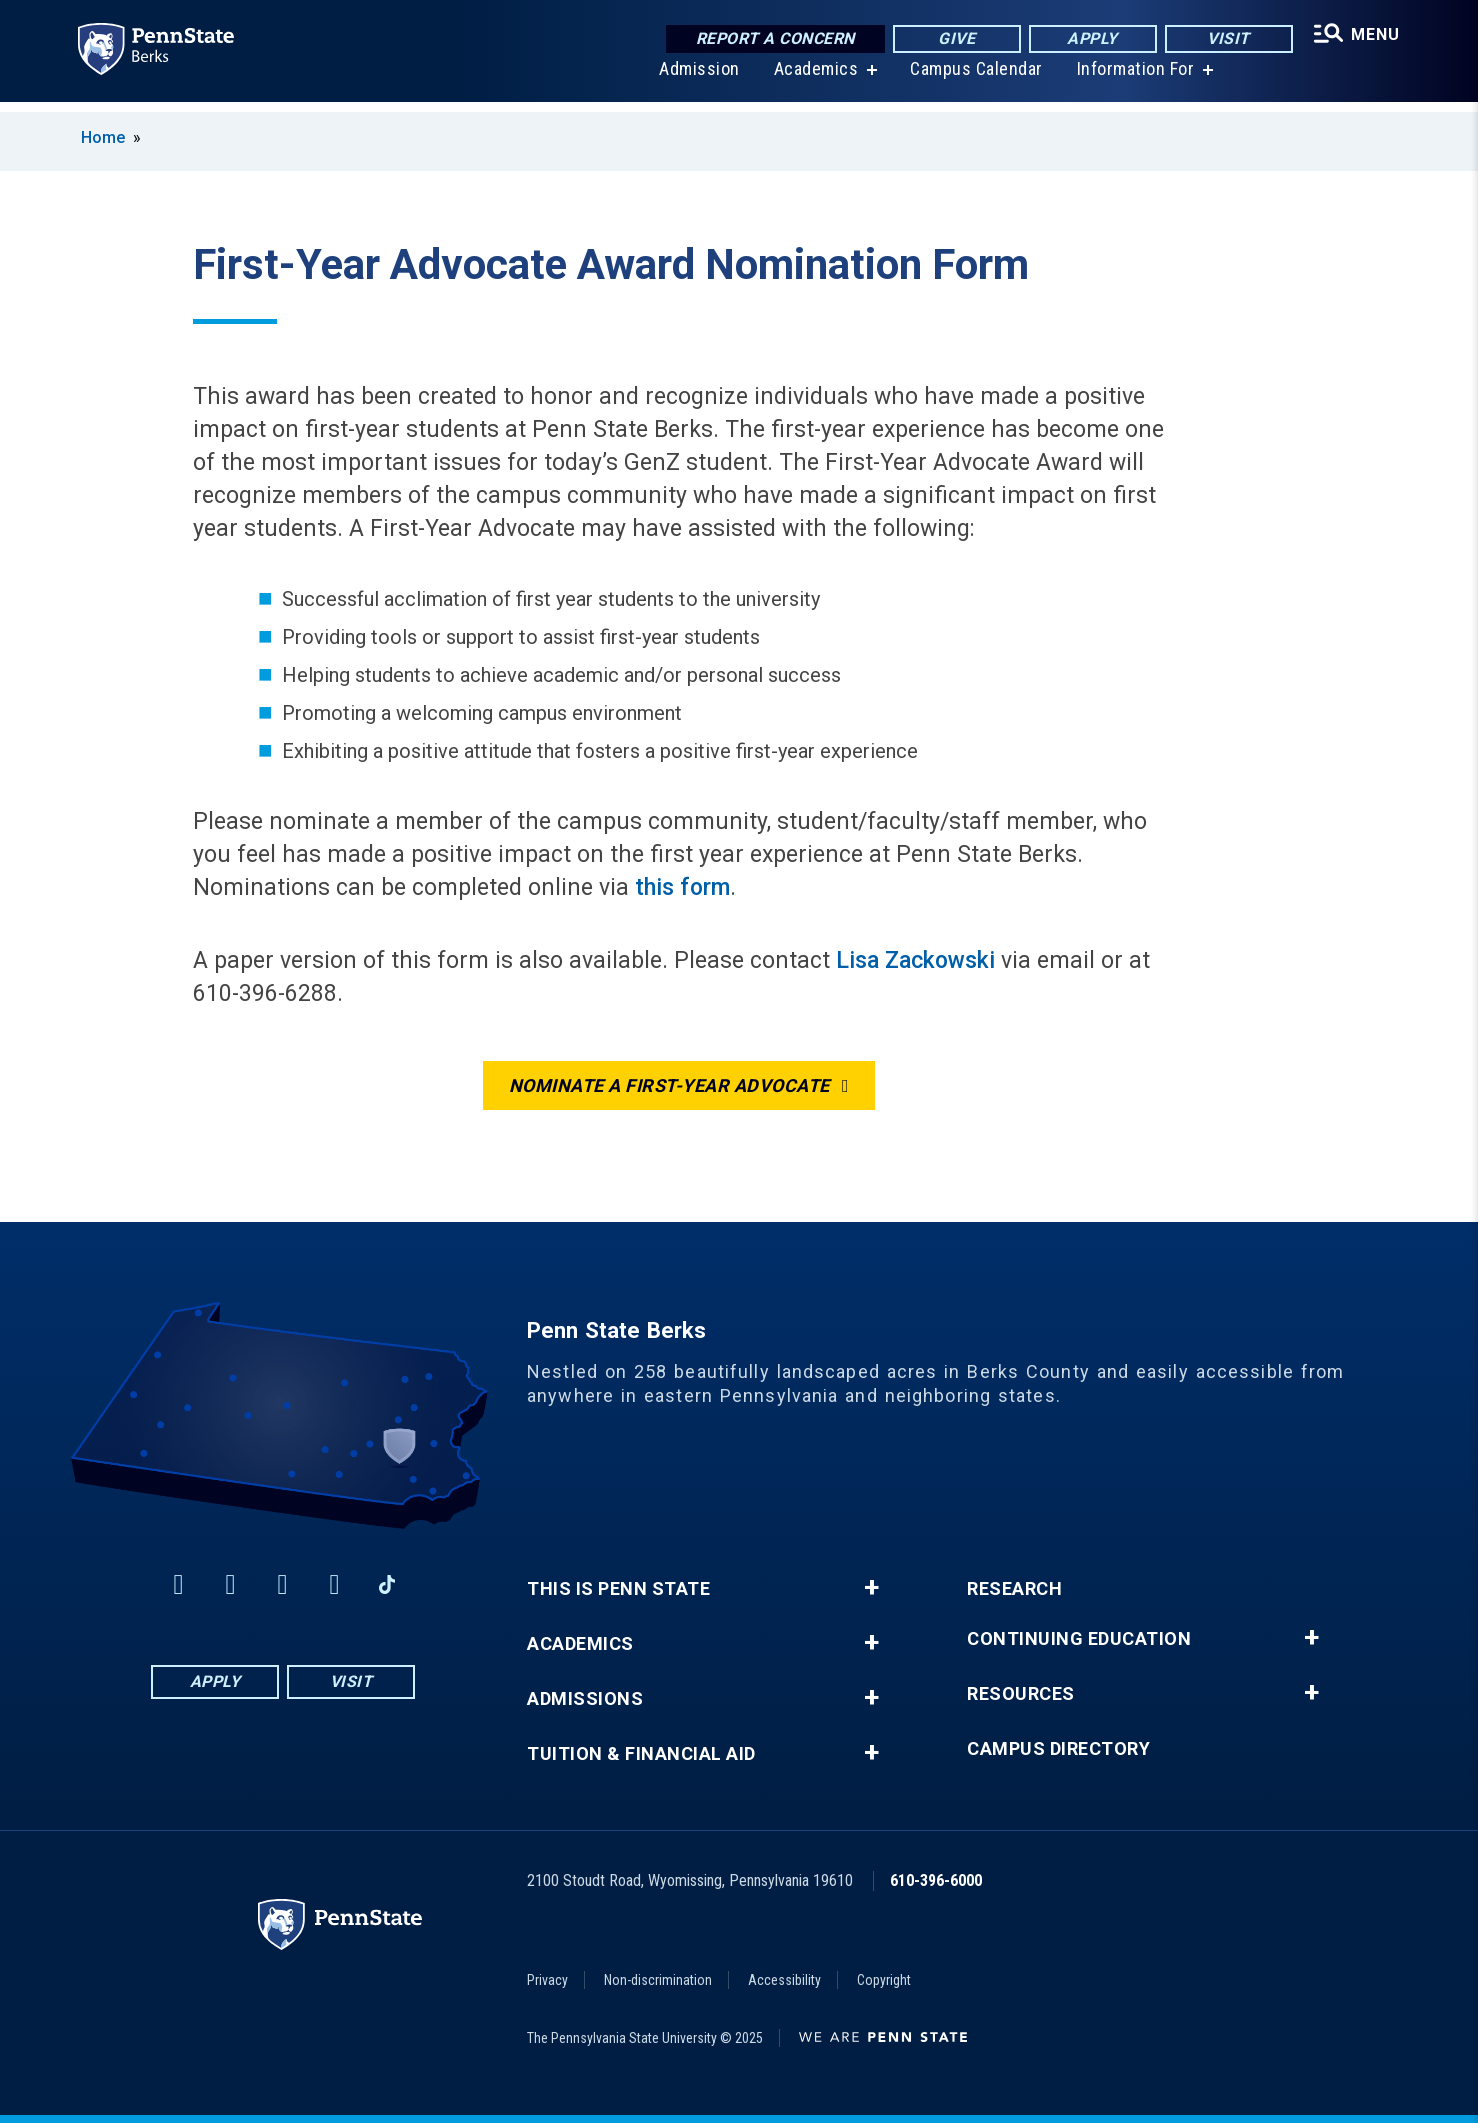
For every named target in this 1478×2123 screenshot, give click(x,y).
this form (682, 887)
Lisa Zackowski (915, 960)
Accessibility (784, 1980)
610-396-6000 (936, 1880)
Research (1014, 1589)
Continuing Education (1079, 1639)
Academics (813, 79)
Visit (1224, 39)
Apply (1088, 39)
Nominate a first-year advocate (669, 1085)
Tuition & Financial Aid (641, 1754)
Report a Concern (770, 39)
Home (103, 137)
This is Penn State (618, 1589)
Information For (1133, 79)
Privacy (547, 1980)
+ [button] (871, 1588)
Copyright (884, 1980)
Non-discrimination (658, 1980)
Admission (696, 79)
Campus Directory (1058, 1749)
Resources (1021, 1694)
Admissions (585, 1699)
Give (952, 39)
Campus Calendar (973, 79)
